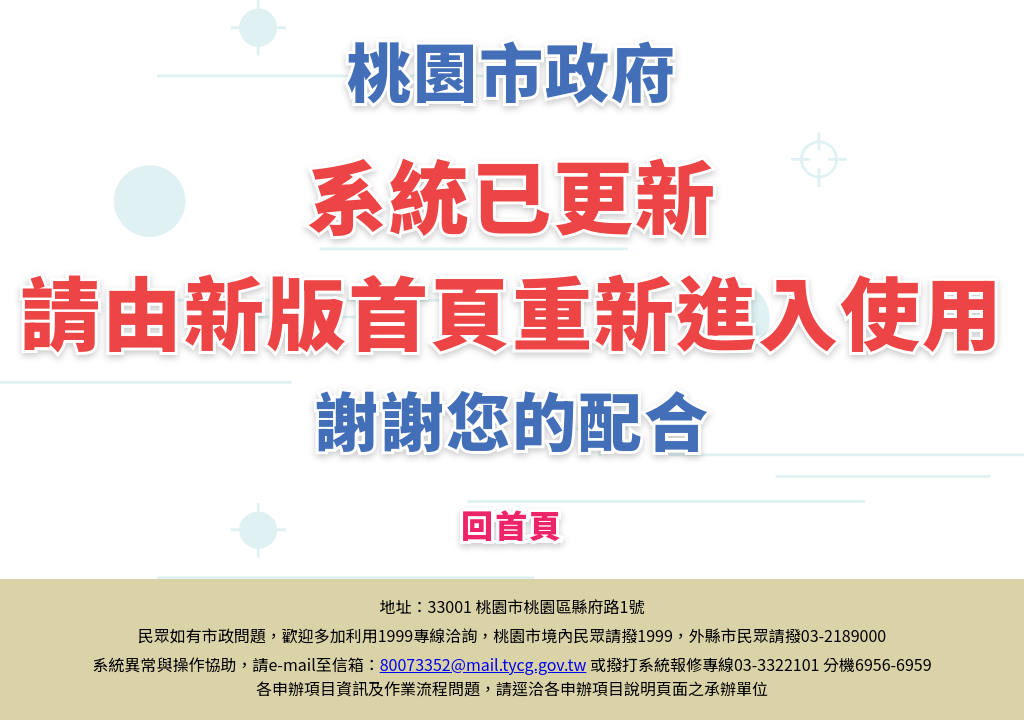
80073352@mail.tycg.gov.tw (483, 664)
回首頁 (512, 524)
